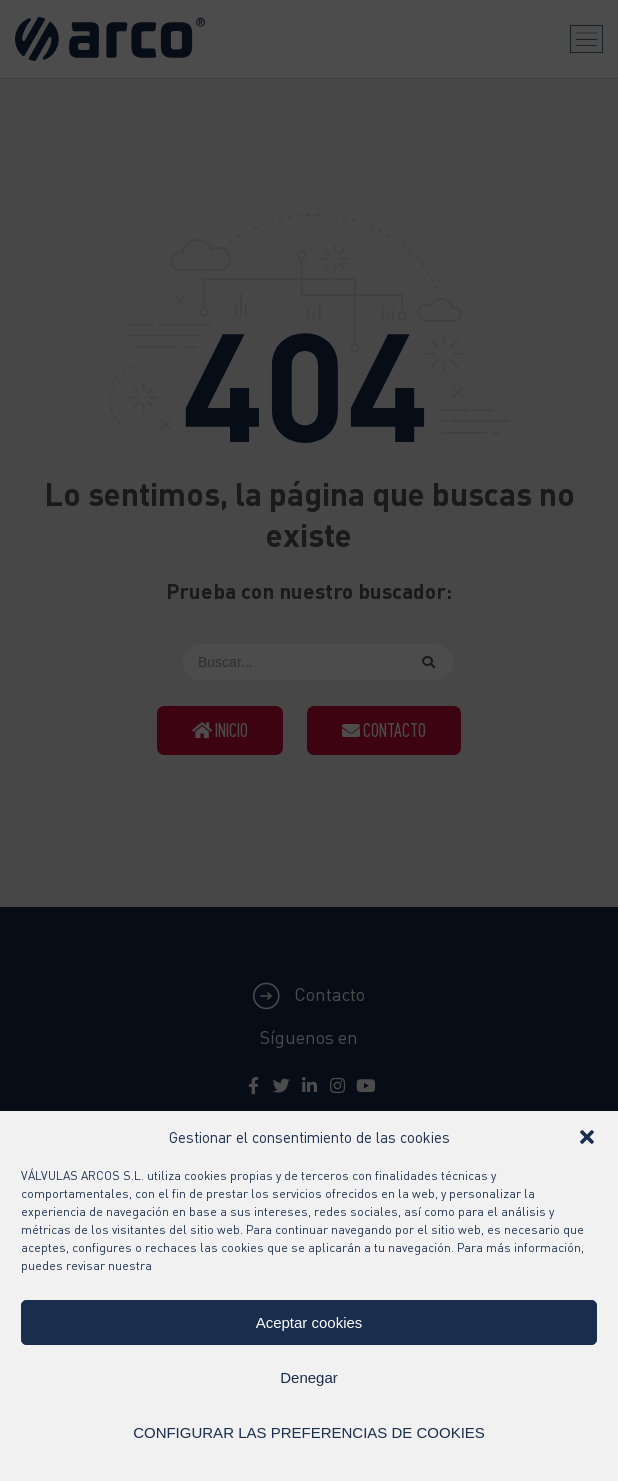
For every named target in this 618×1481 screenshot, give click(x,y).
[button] (587, 1137)
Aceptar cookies (309, 1322)
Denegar (309, 1377)
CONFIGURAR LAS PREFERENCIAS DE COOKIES (309, 1432)
